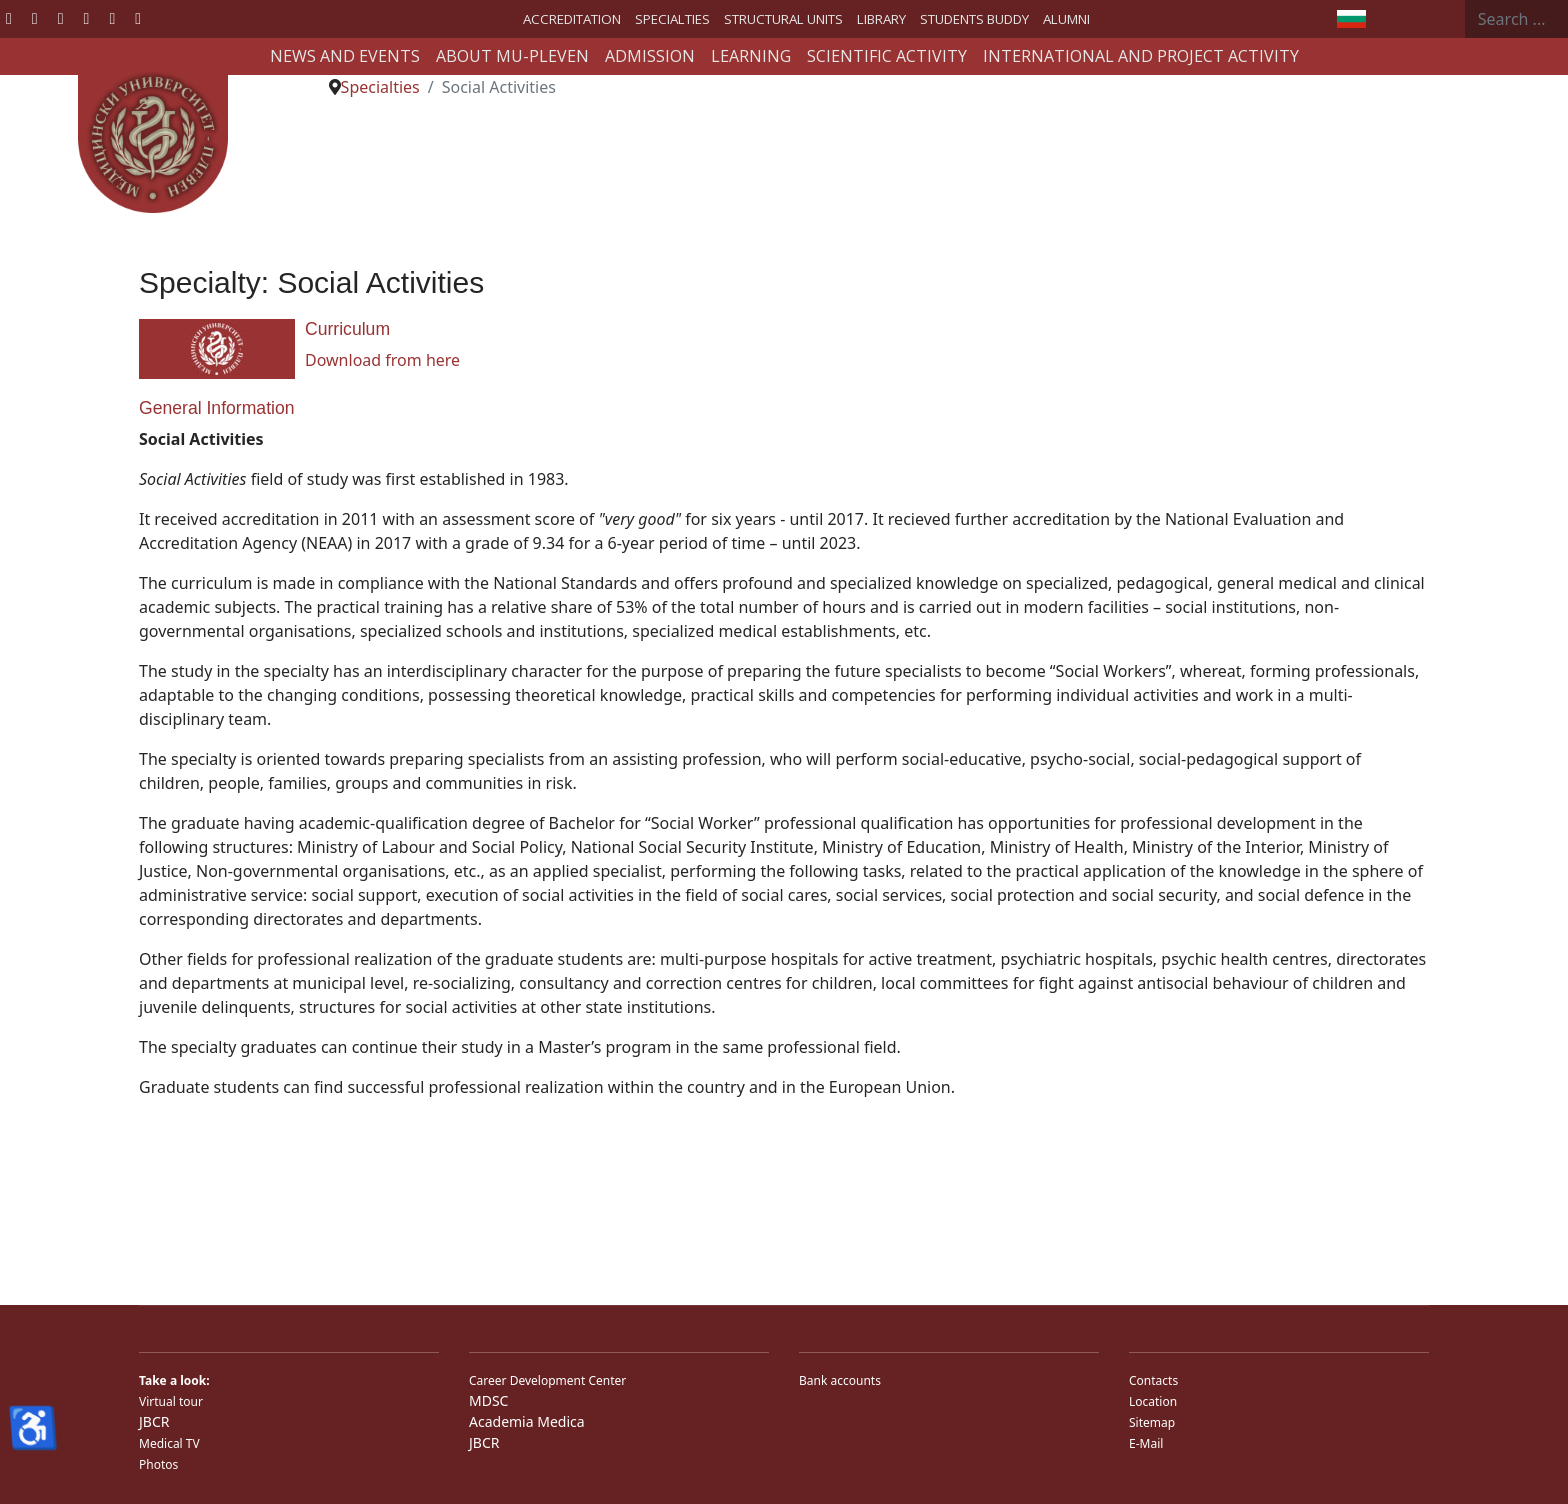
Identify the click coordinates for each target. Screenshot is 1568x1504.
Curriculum (347, 329)
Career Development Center (547, 1380)
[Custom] (138, 18)
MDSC (488, 1400)
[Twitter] (35, 18)
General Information (217, 408)
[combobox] (1516, 19)
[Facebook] (9, 18)
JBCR (154, 1421)
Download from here (382, 360)
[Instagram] (112, 18)
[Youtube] (61, 18)
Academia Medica (527, 1421)
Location (1153, 1401)
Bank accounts (840, 1380)
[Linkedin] (87, 18)
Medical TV (169, 1443)
